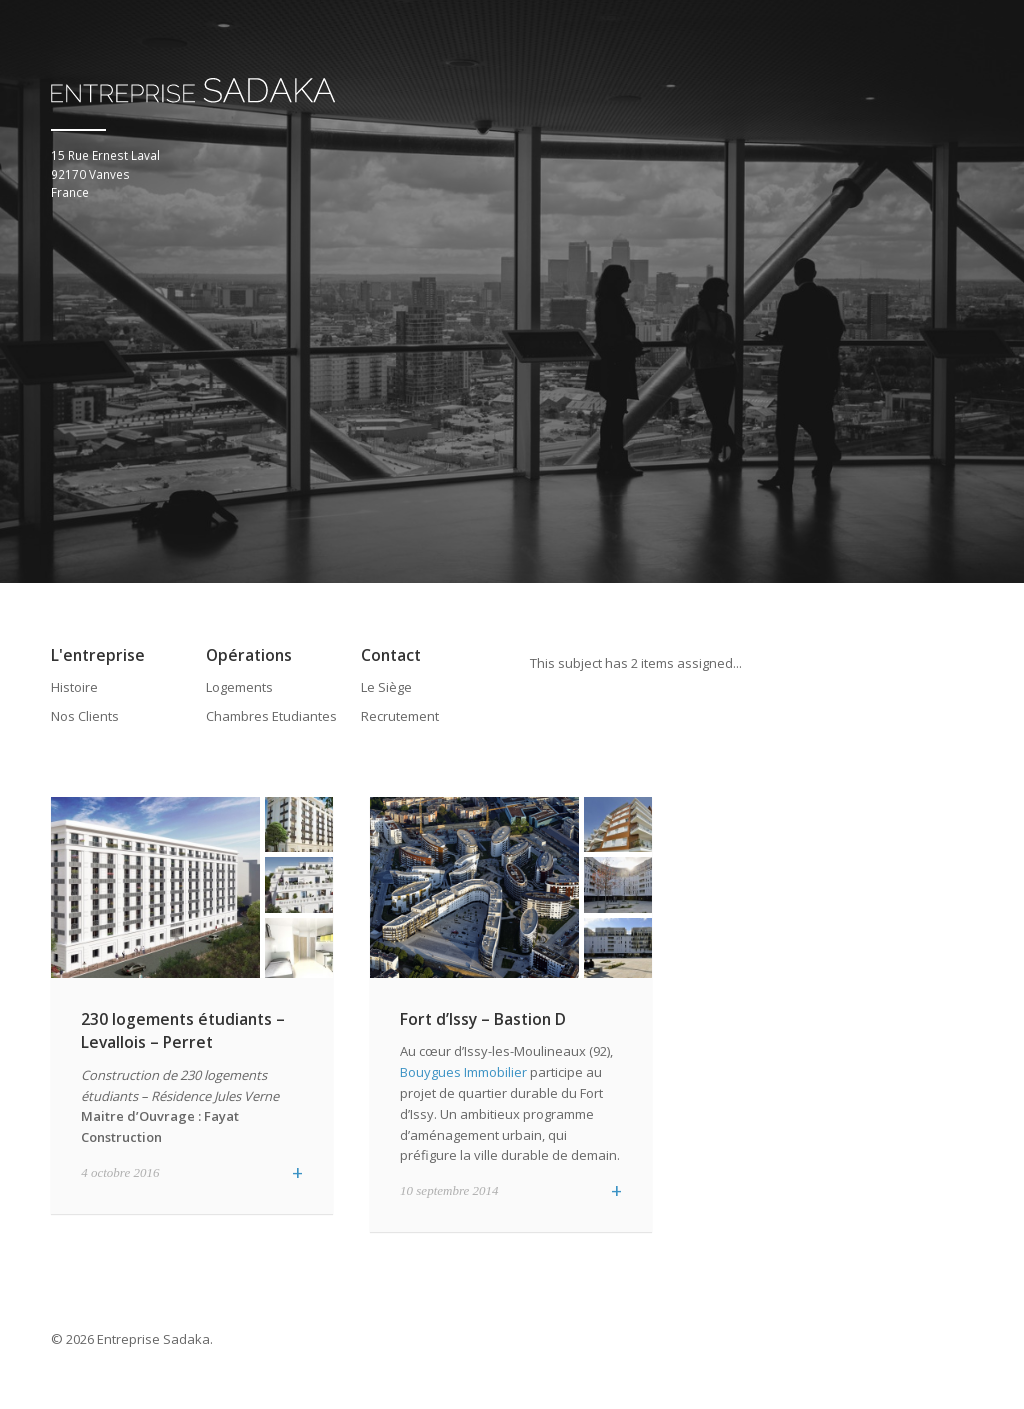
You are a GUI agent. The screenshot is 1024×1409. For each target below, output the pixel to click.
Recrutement (400, 716)
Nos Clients (85, 716)
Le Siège (386, 686)
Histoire (74, 686)
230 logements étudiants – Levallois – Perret (183, 1029)
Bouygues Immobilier (463, 1072)
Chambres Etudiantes (271, 716)
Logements (239, 686)
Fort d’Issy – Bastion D (483, 1018)
